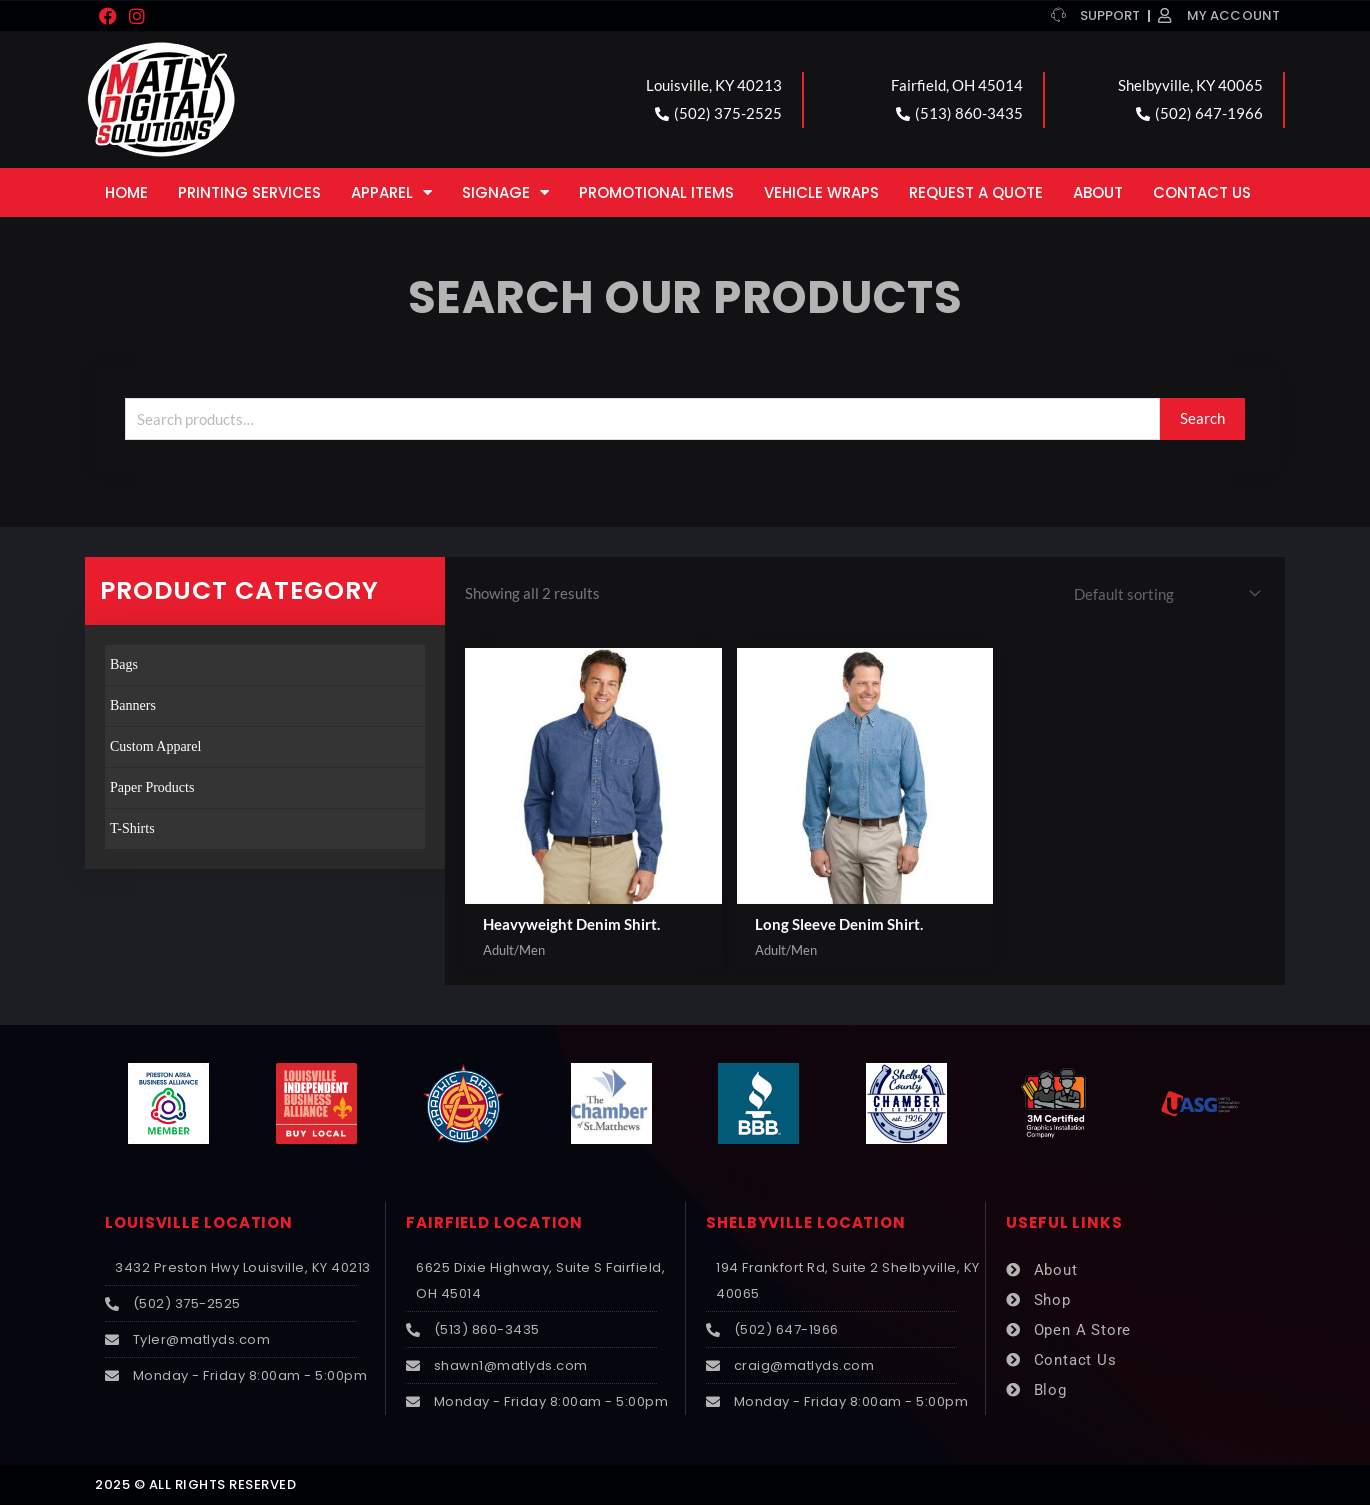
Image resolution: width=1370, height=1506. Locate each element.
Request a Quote (976, 192)
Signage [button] (505, 192)
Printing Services (249, 192)
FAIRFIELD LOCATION (494, 1223)
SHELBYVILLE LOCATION (806, 1223)
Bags (124, 664)
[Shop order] (1163, 593)
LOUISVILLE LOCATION (199, 1223)
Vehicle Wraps (821, 192)
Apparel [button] (391, 192)
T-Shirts (132, 828)
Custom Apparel (155, 746)
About (1098, 192)
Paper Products (152, 787)
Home (126, 192)
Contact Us (1202, 192)
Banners (133, 705)
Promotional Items (656, 192)
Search (1202, 418)
